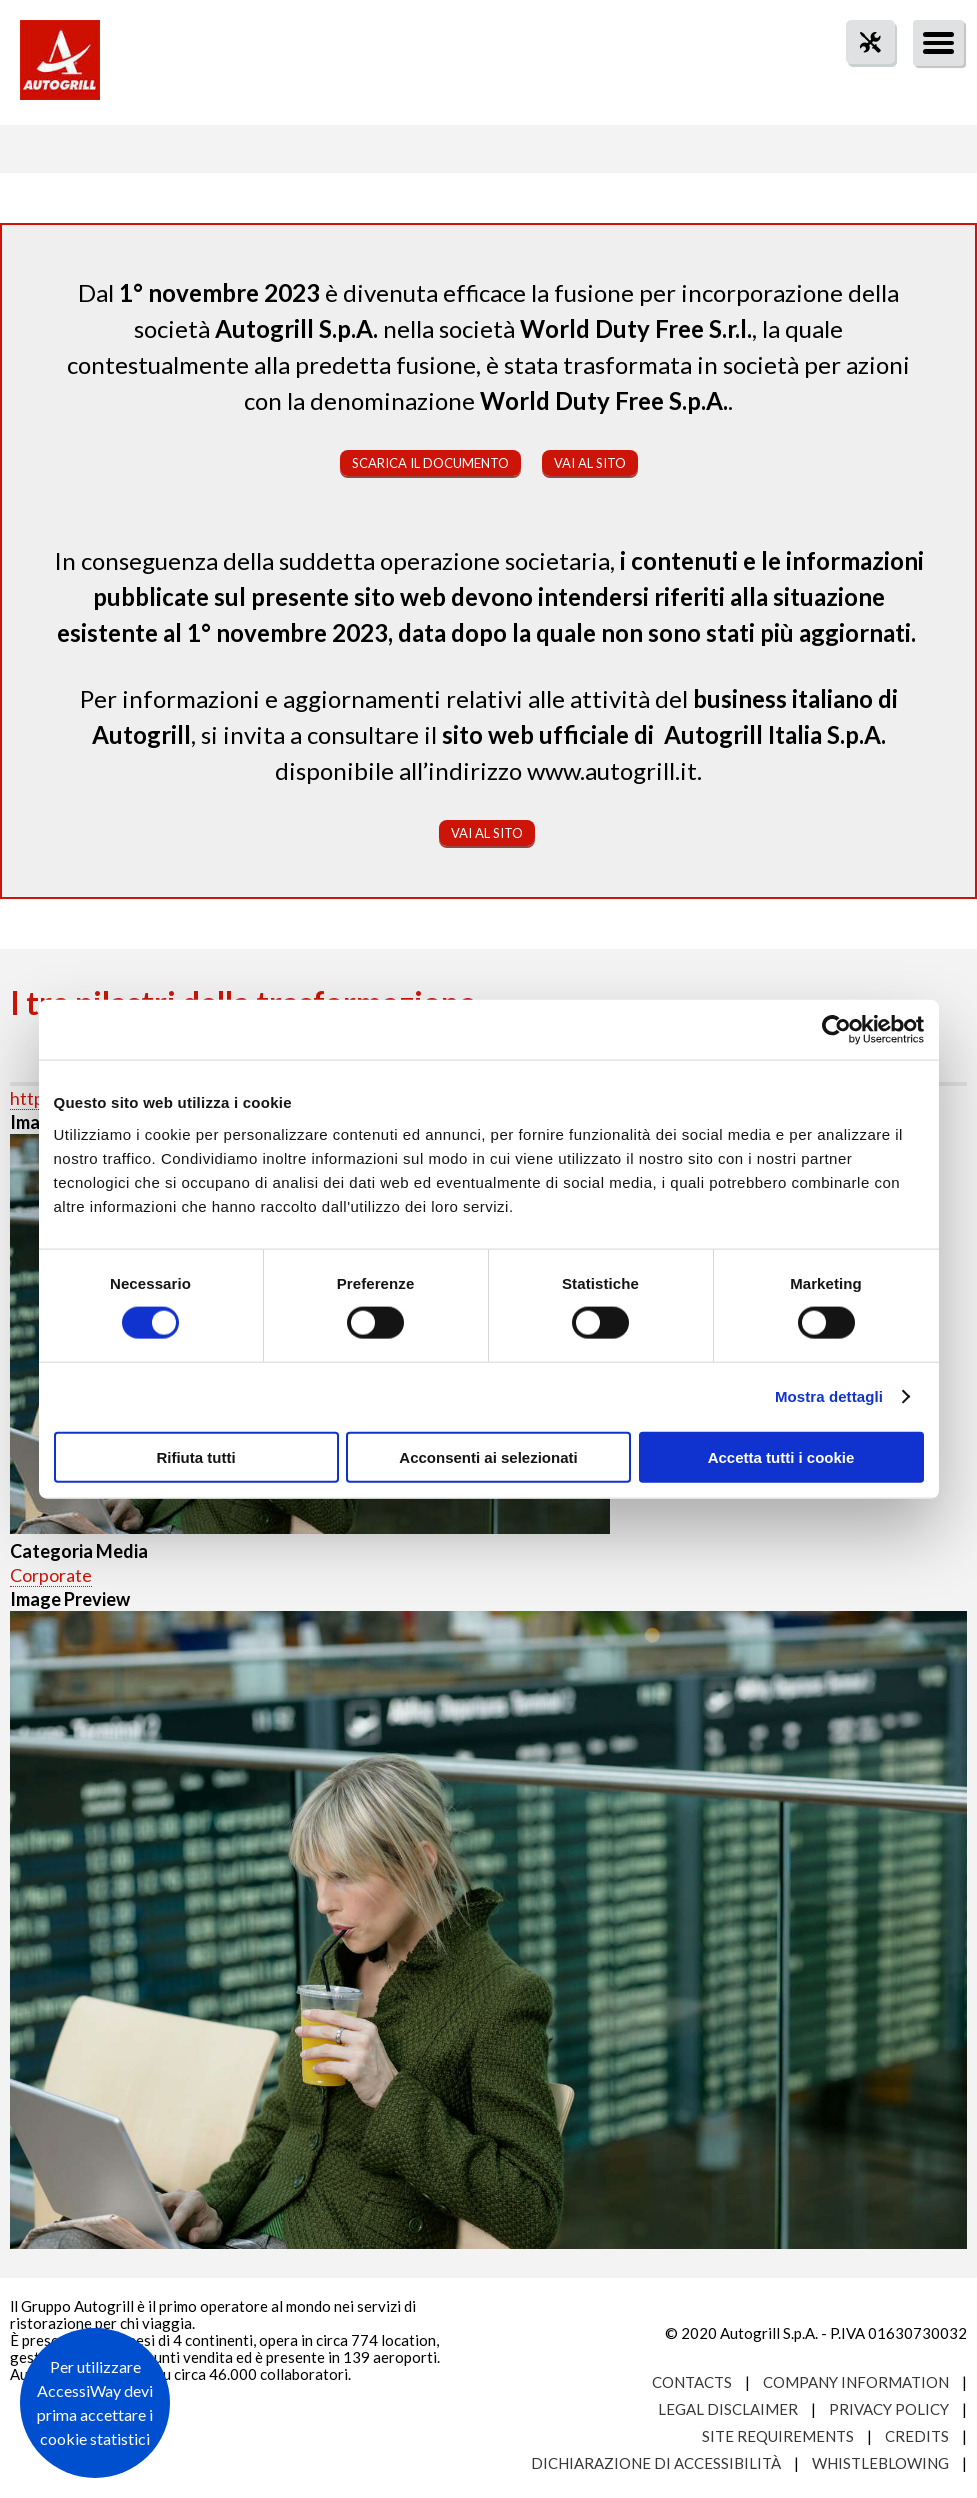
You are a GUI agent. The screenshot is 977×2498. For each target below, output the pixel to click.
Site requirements (778, 2436)
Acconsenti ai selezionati (488, 1456)
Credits (917, 2436)
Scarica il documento (430, 463)
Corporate (51, 1575)
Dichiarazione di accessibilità (656, 2463)
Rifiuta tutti (195, 1456)
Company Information (856, 2382)
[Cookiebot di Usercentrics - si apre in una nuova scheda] (836, 1030)
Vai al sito (590, 463)
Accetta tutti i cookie (781, 1456)
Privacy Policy (889, 2409)
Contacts (692, 2382)
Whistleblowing (880, 2463)
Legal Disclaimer (728, 2409)
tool (860, 78)
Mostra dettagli (829, 1396)
